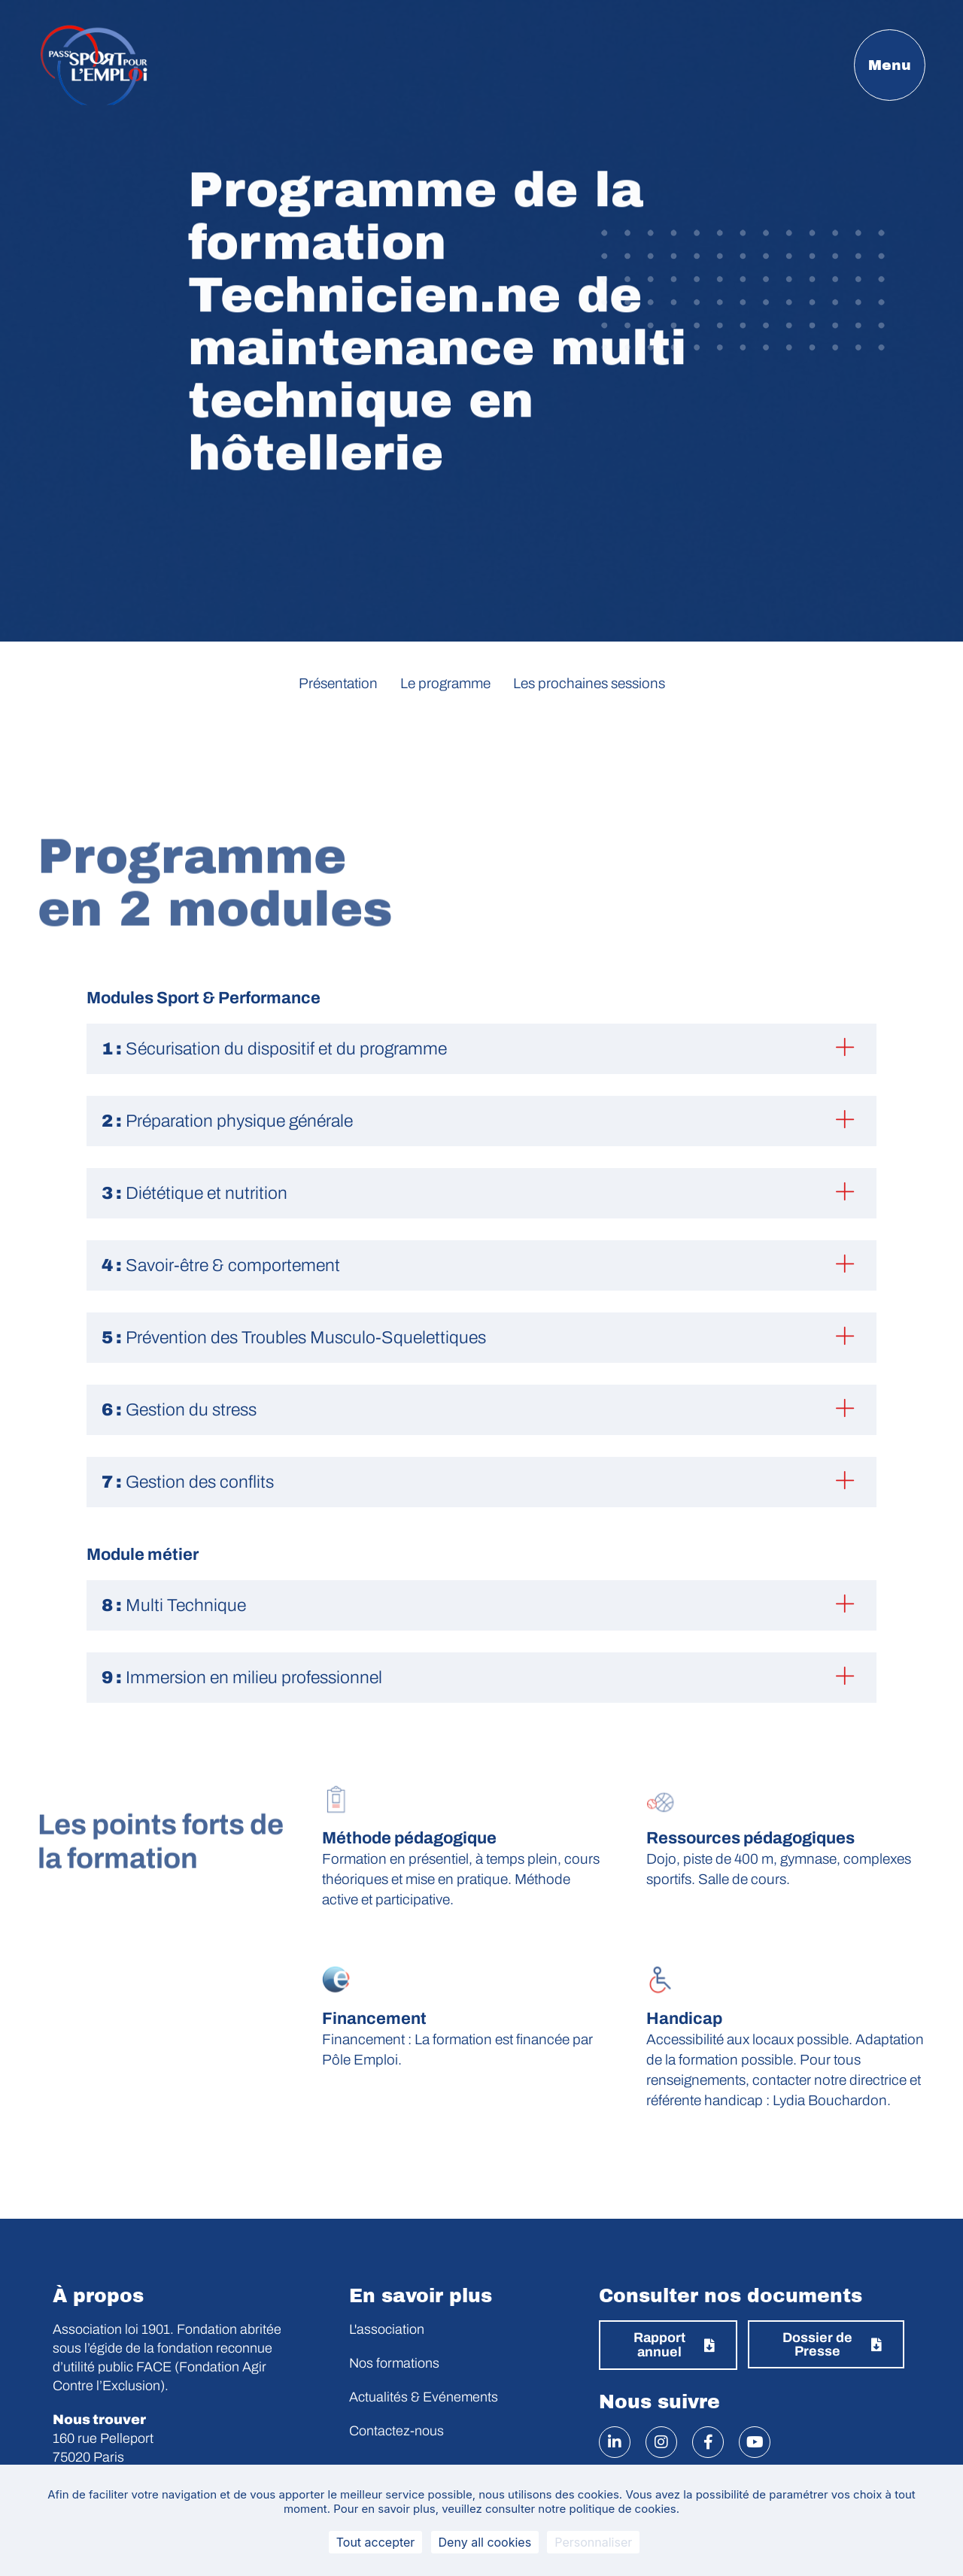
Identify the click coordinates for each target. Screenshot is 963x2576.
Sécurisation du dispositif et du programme (274, 1048)
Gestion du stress (179, 1409)
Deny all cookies (485, 2542)
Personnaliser (593, 2542)
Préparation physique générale (227, 1121)
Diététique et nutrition (194, 1193)
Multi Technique (174, 1605)
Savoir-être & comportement (221, 1265)
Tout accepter (375, 2542)
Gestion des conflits (188, 1482)
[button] (481, 1049)
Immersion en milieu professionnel (242, 1677)
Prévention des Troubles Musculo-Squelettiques (294, 1337)
